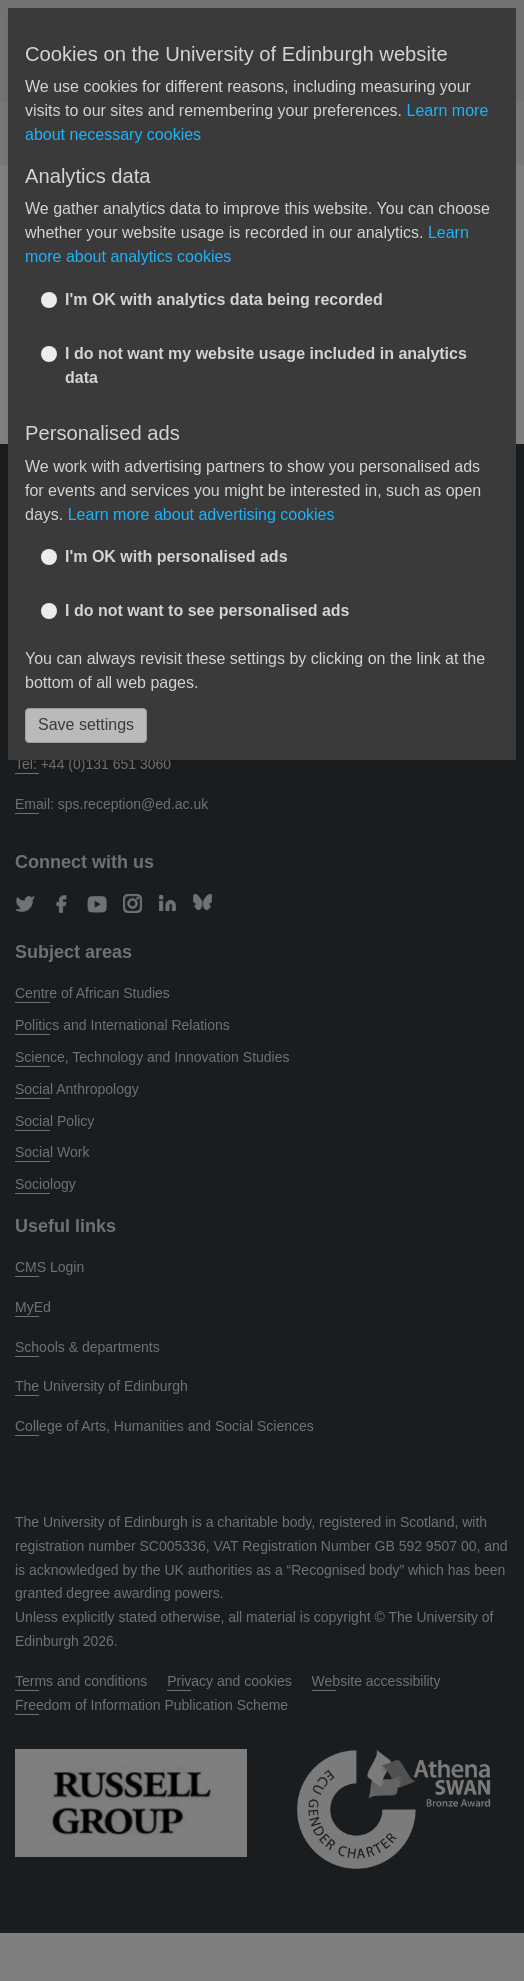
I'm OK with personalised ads (176, 556)
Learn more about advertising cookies (201, 514)
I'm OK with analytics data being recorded (224, 299)
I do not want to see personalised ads (207, 610)
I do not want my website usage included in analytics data (266, 365)
